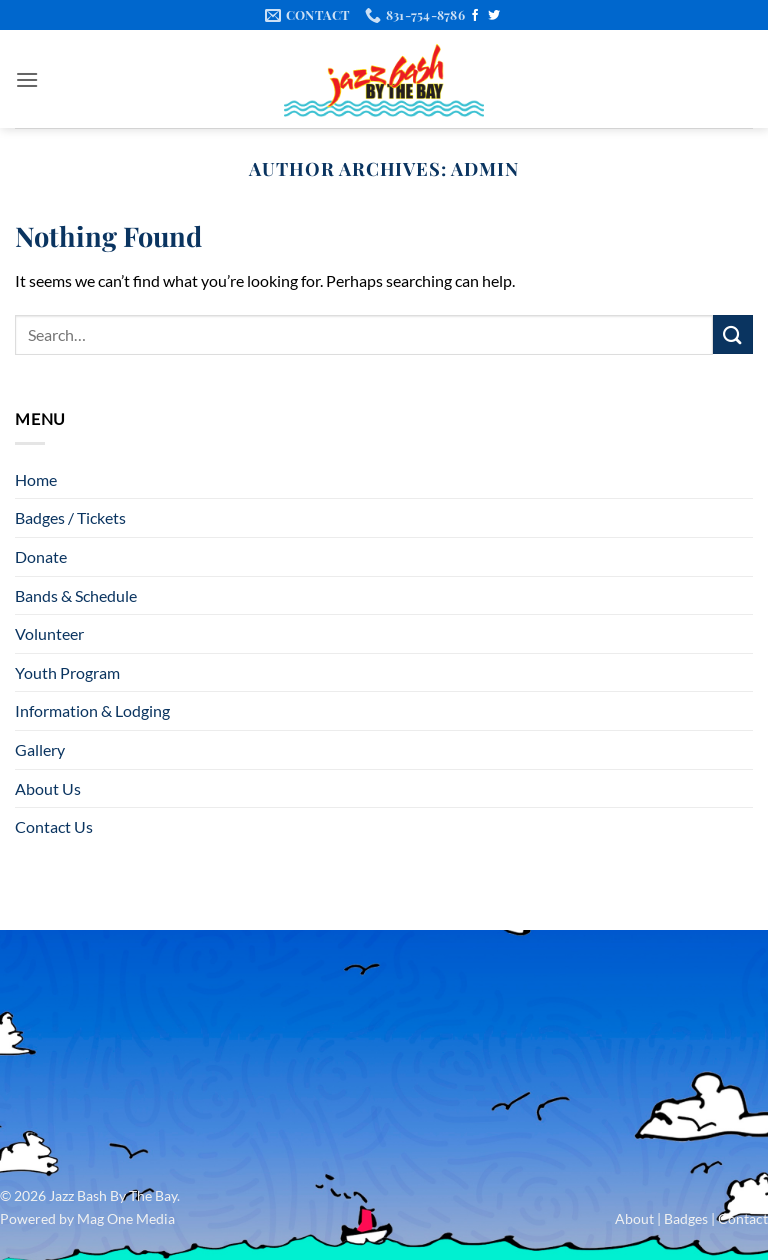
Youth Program (67, 672)
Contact (743, 1218)
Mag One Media (126, 1218)
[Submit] (733, 334)
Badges (686, 1218)
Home (36, 479)
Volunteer (49, 633)
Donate (41, 556)
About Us (48, 788)
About (634, 1218)
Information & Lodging (92, 710)
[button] (27, 79)
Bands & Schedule (76, 595)
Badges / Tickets (70, 517)
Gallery (40, 749)
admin (485, 168)
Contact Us (54, 826)
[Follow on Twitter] (494, 16)
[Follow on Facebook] (475, 16)
